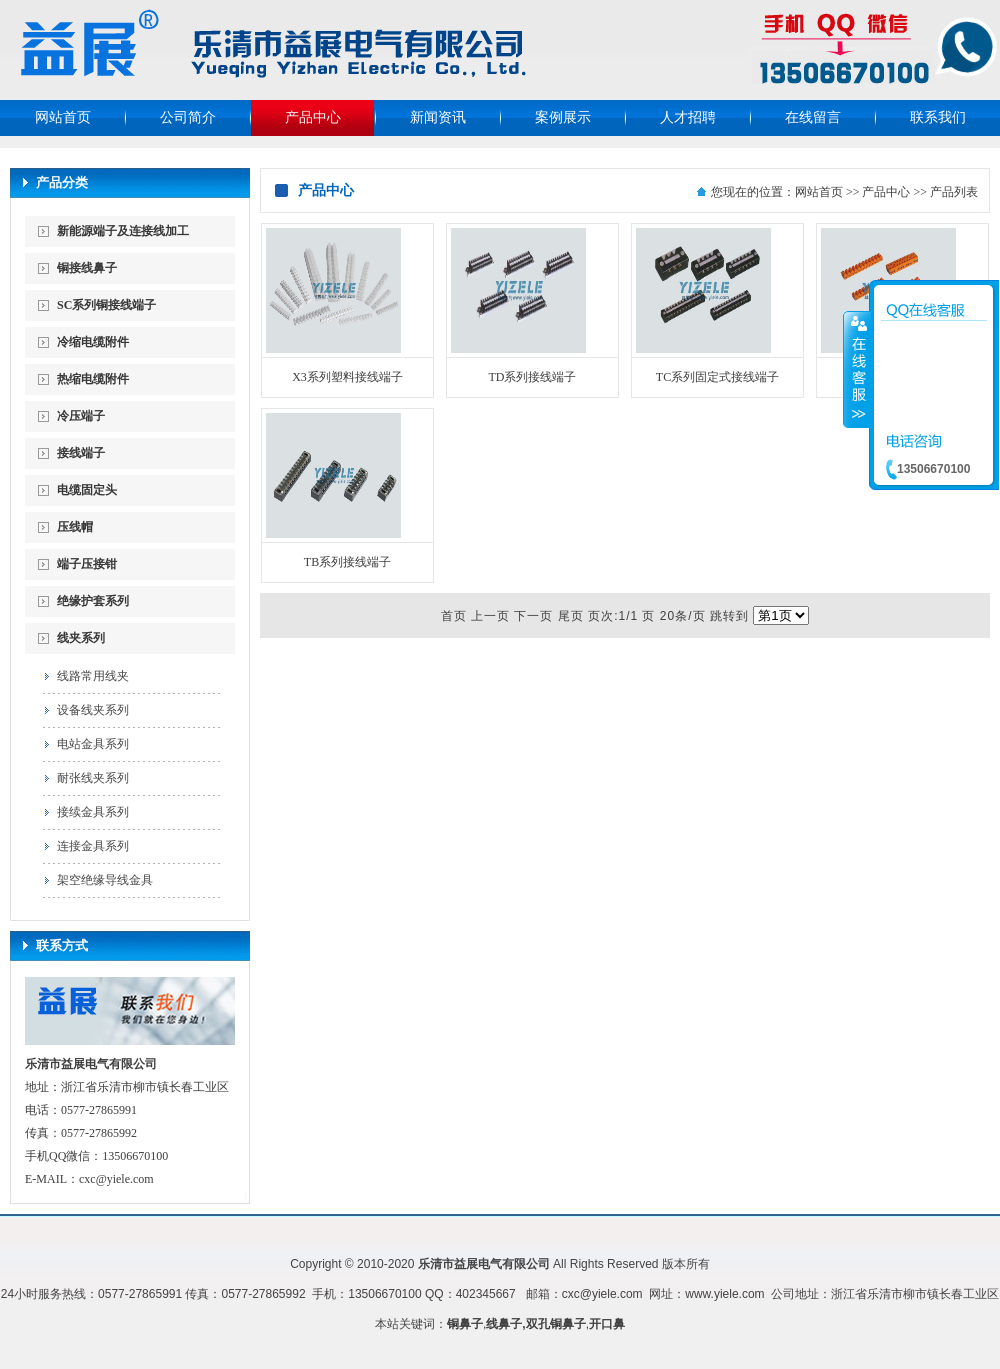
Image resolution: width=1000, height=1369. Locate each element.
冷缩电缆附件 (93, 342)
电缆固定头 (87, 490)
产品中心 (313, 117)
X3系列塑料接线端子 (347, 377)
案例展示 (563, 117)
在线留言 (813, 117)
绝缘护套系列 (93, 601)
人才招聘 (688, 117)
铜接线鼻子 (87, 268)
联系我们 (938, 117)
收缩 (857, 369)
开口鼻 (607, 1324)
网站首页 (63, 117)
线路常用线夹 (93, 676)
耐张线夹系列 (93, 778)
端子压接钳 (87, 564)
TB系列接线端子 (347, 562)
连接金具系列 (93, 846)
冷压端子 (81, 416)
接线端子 (81, 453)
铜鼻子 (465, 1324)
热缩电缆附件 (93, 379)
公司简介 (188, 117)
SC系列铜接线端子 (106, 305)
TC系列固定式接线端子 (717, 377)
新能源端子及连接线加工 (123, 231)
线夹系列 (81, 638)
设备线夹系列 (93, 710)
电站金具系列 (93, 744)
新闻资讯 (438, 117)
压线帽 (75, 527)
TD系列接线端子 (533, 377)
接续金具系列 (93, 812)
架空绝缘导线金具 (105, 880)
